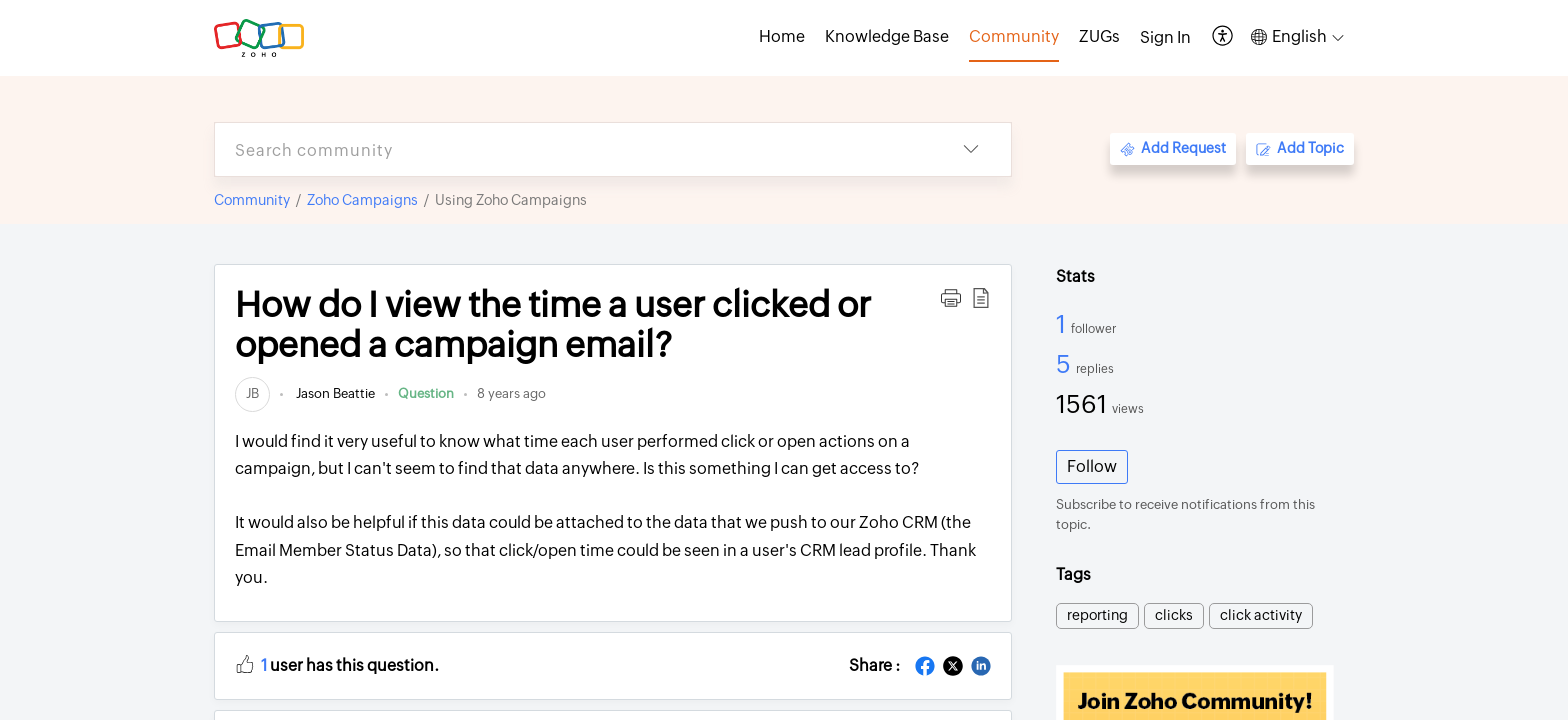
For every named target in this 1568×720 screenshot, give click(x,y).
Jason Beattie (334, 393)
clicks (1174, 615)
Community (252, 200)
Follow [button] (1092, 466)
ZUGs (1099, 36)
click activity (1261, 615)
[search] (573, 149)
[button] (1223, 37)
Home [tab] (782, 36)
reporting (1097, 615)
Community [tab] (1014, 36)
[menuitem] (1165, 38)
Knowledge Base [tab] (887, 36)
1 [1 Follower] (1063, 324)
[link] (252, 393)
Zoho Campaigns (362, 200)
